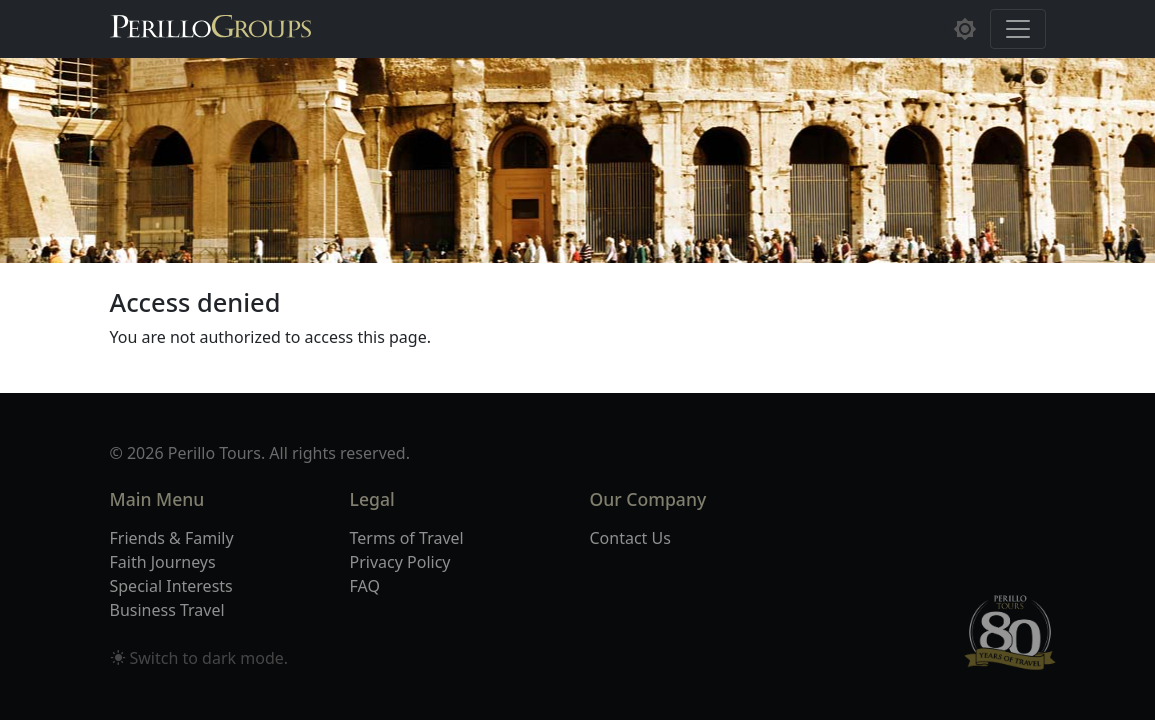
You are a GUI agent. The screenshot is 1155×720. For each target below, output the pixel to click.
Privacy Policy (400, 562)
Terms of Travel (407, 538)
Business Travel (167, 610)
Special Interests (171, 586)
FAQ (365, 586)
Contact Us (630, 538)
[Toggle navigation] (1018, 29)
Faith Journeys (163, 562)
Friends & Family (172, 538)
